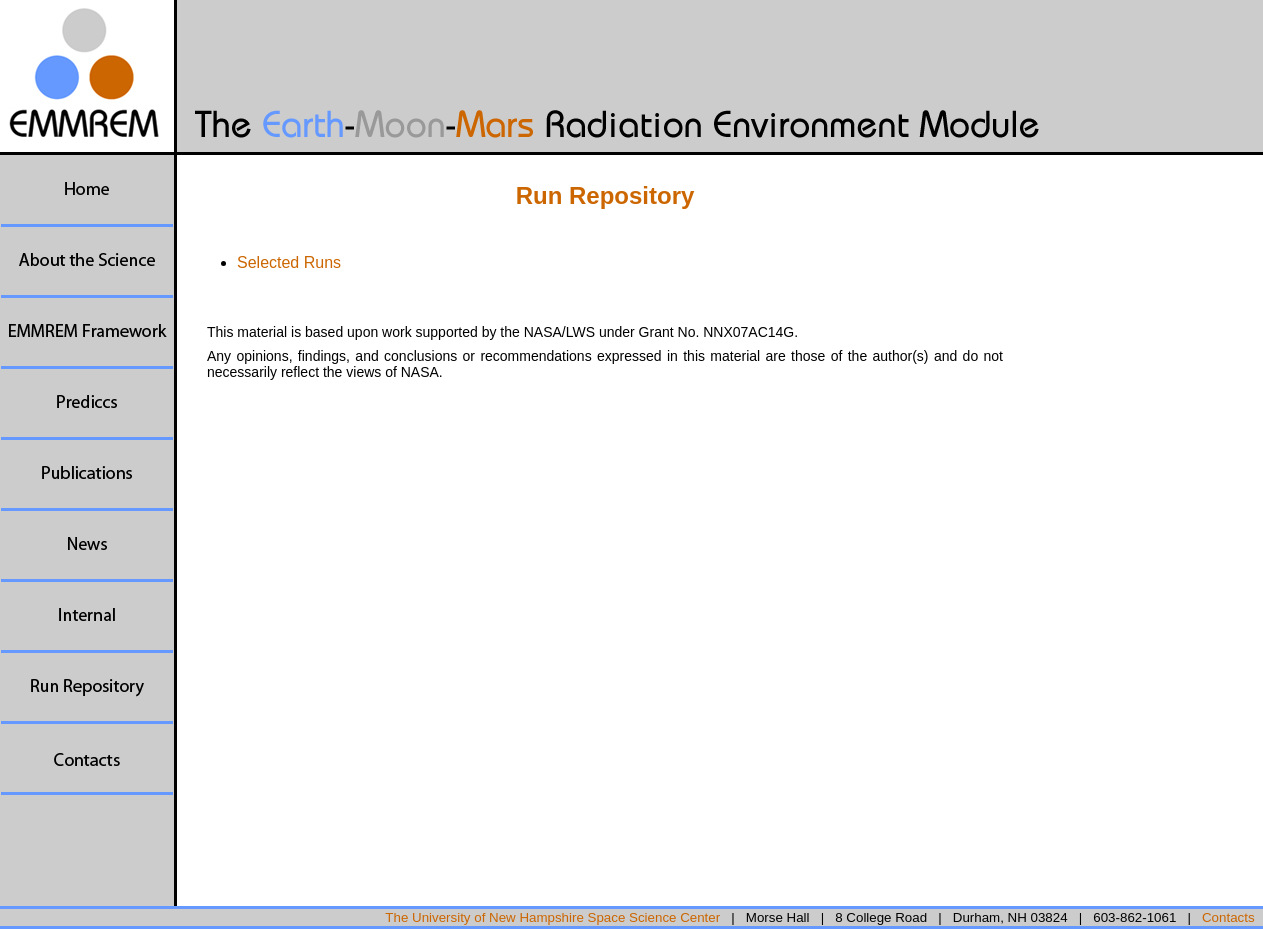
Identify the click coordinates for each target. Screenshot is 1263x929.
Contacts (1228, 917)
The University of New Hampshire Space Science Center (552, 917)
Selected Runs (289, 262)
